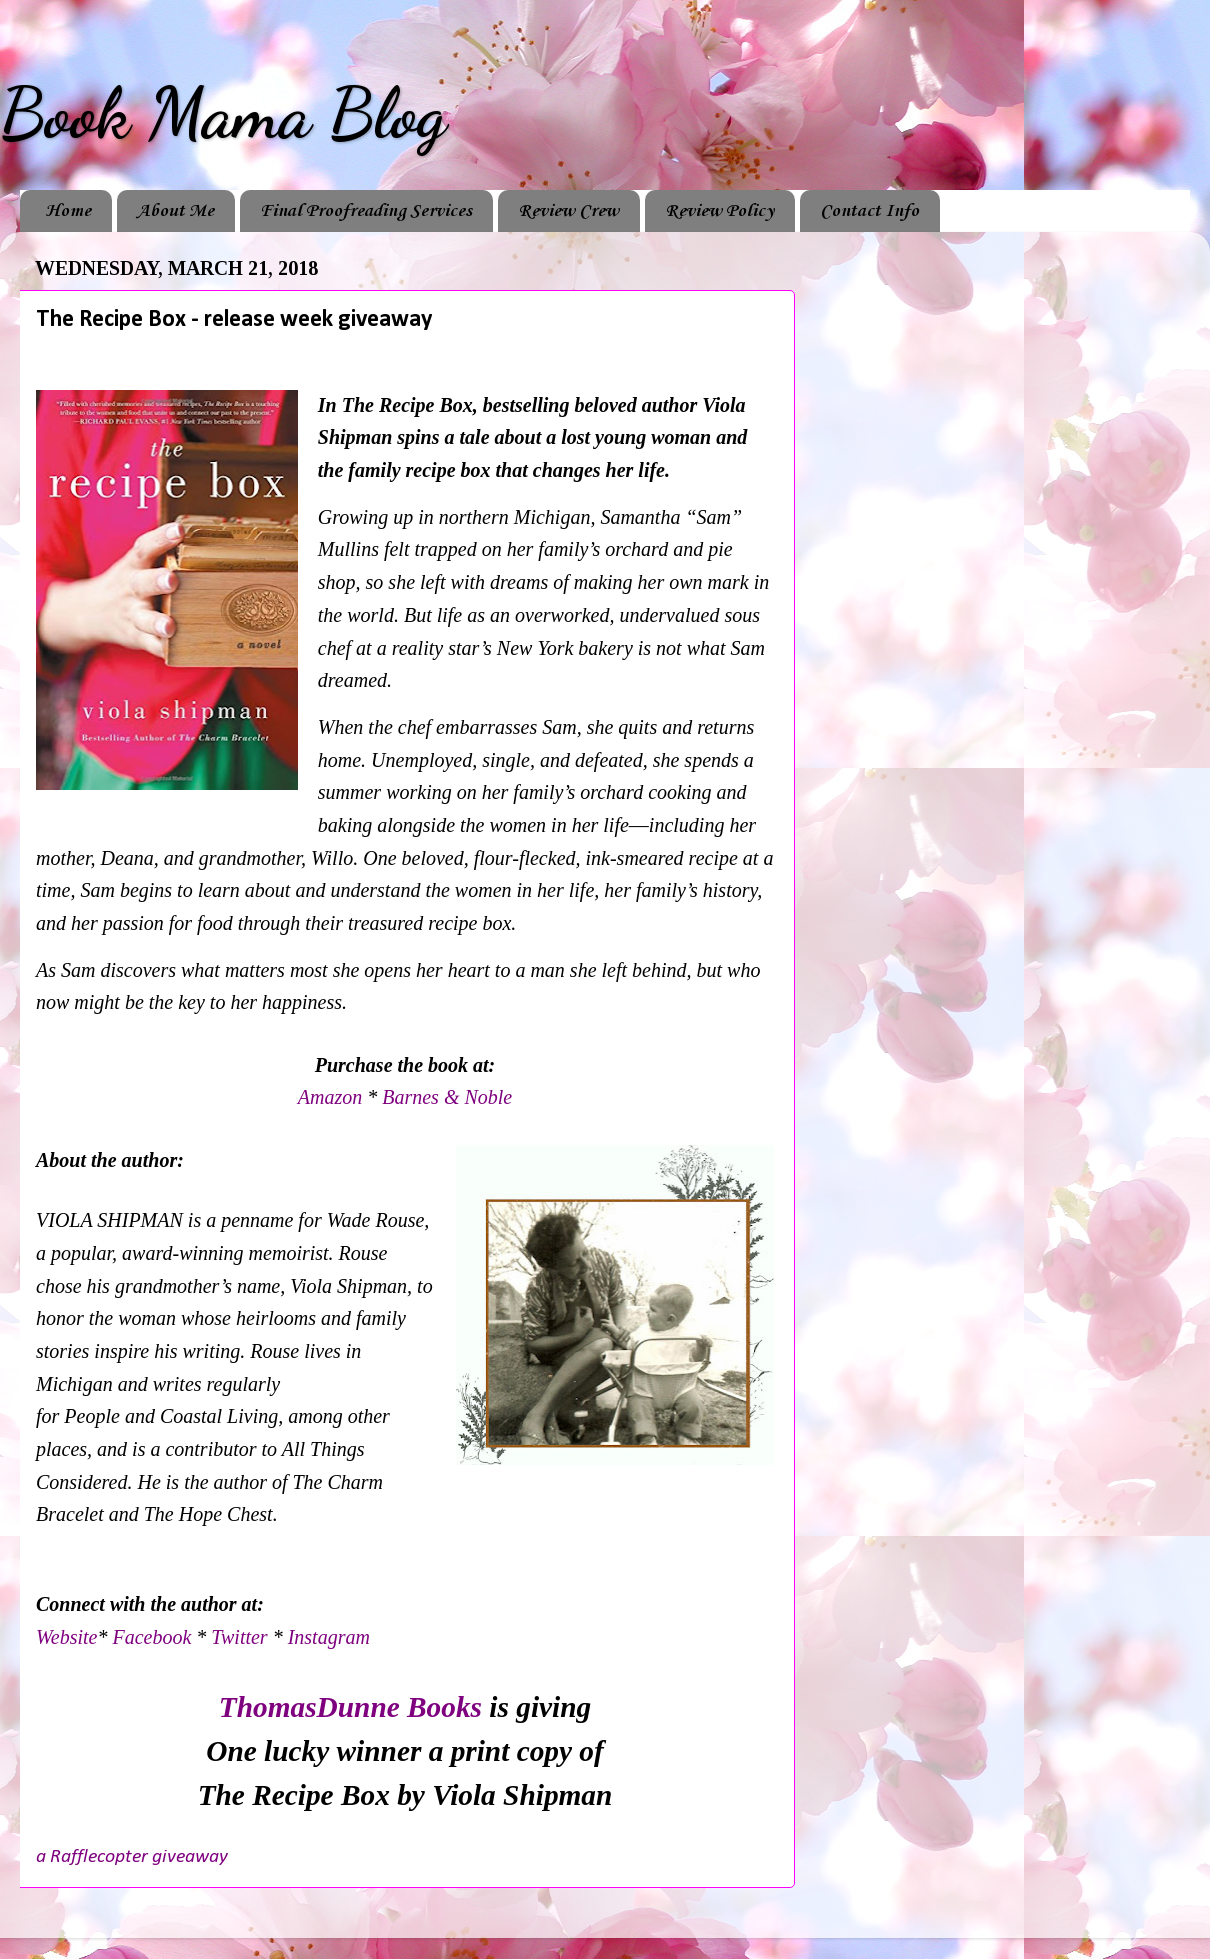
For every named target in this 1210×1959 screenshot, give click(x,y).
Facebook (151, 1637)
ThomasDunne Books (350, 1707)
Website (66, 1637)
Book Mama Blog (223, 114)
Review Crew (568, 211)
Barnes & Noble (447, 1097)
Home (68, 211)
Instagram (329, 1637)
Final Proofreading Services (366, 211)
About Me (175, 211)
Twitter (239, 1637)
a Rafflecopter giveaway (132, 1857)
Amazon (332, 1097)
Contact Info (869, 211)
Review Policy (719, 211)
